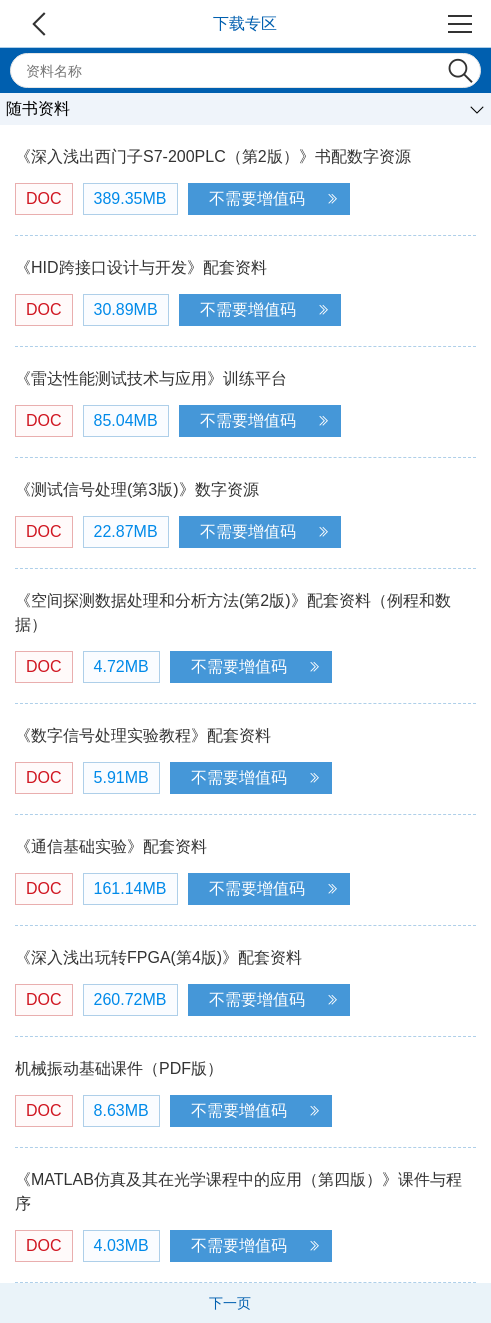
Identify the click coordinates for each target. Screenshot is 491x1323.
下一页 (230, 1303)
